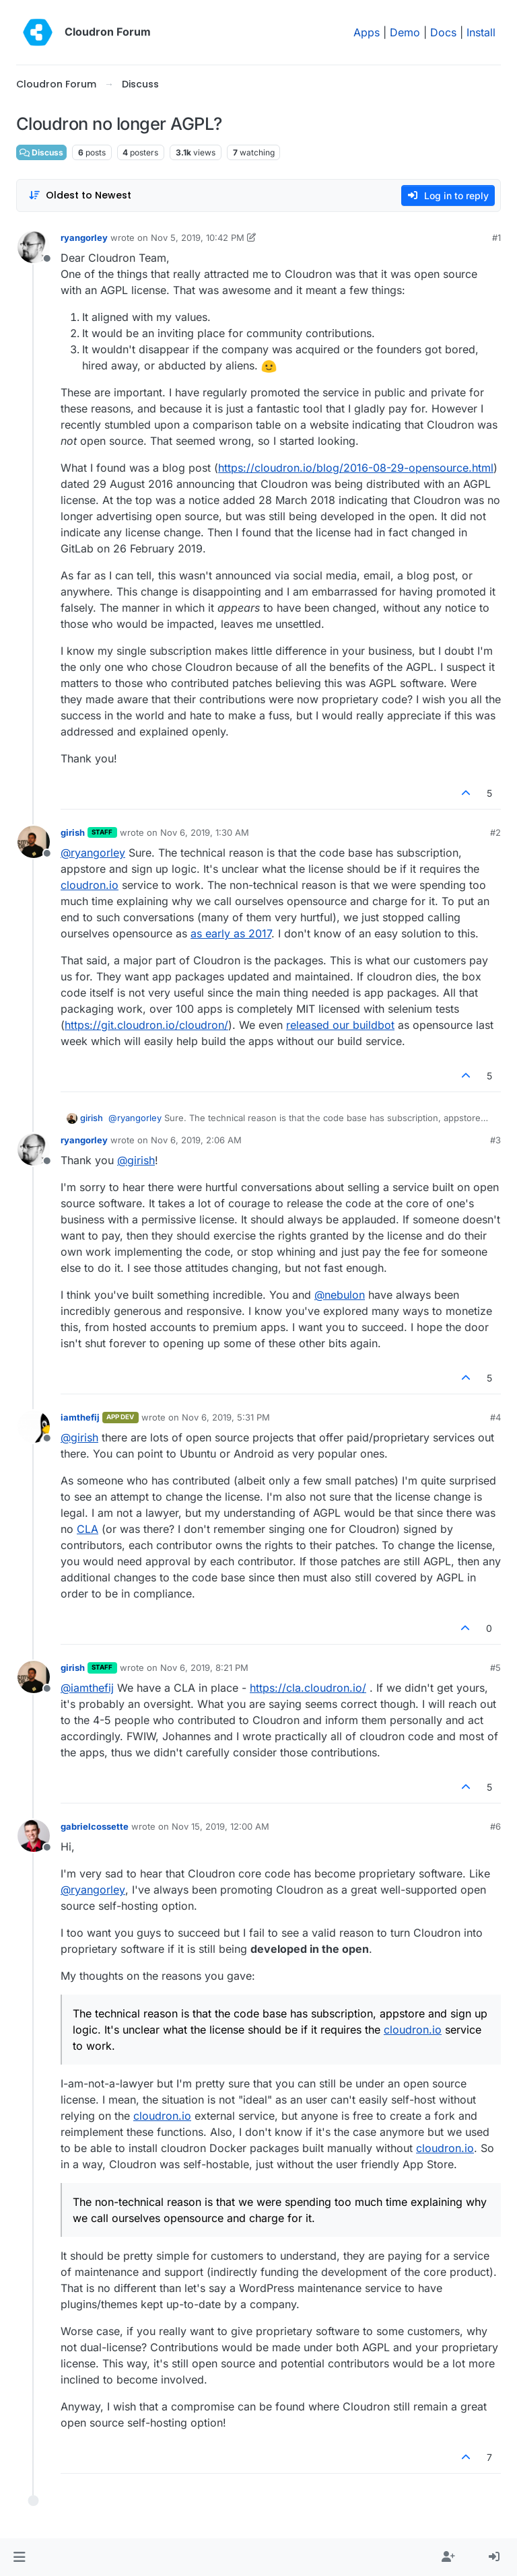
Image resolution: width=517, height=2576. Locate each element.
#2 (495, 832)
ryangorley (84, 237)
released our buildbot (340, 1025)
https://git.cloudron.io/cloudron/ (146, 1025)
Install (481, 32)
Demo (405, 32)
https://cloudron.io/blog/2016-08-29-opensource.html (355, 467)
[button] (19, 2557)
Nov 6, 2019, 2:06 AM (196, 1140)
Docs (443, 32)
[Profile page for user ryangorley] (34, 247)
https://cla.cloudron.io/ (308, 1687)
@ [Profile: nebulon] (339, 1294)
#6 (495, 1826)
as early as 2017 (231, 933)
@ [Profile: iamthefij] (87, 1687)
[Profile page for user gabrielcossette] (34, 1836)
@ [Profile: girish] (136, 1160)
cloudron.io (89, 885)
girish (73, 832)
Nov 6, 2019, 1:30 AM (204, 832)
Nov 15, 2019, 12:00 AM (220, 1826)
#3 (495, 1140)
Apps (366, 32)
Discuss (41, 152)
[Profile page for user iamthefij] (34, 1426)
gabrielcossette (95, 1826)
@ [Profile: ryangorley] (93, 852)
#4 (495, 1417)
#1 (496, 237)
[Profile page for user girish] (34, 842)
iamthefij (80, 1417)
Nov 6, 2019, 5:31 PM (226, 1417)
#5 (495, 1667)
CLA (87, 1529)
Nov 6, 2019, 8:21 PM (204, 1667)
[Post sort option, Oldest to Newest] (79, 195)
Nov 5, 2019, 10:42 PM (197, 237)
